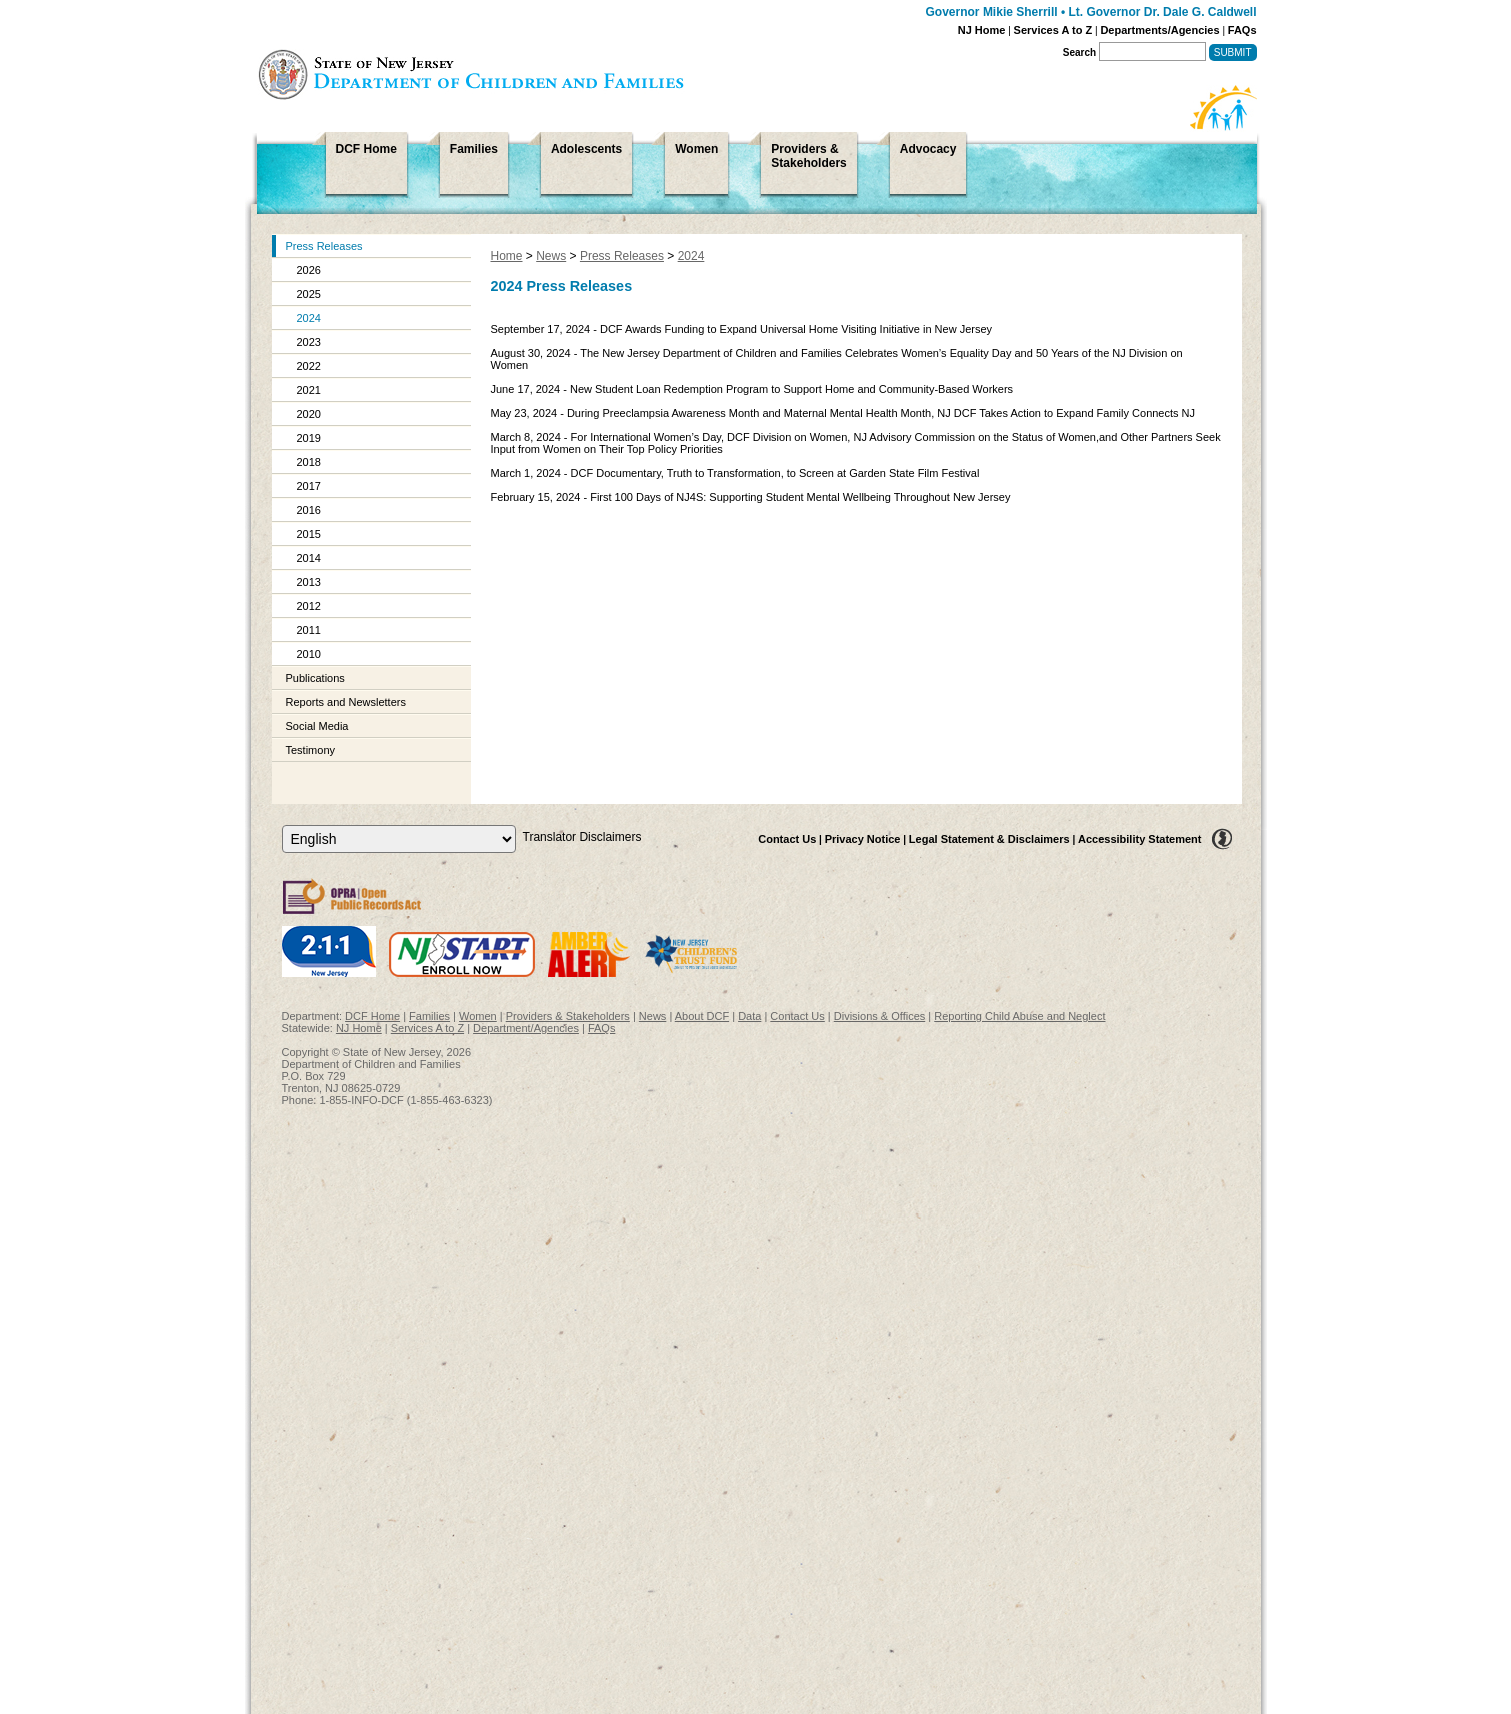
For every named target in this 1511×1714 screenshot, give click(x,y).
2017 (309, 486)
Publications (315, 678)
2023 (309, 342)
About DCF (702, 1016)
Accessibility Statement (1140, 839)
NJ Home (982, 30)
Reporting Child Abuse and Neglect (1019, 1016)
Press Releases (324, 246)
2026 (309, 270)
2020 (309, 414)
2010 (309, 654)
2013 (309, 582)
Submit (1233, 52)
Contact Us (787, 839)
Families (429, 1016)
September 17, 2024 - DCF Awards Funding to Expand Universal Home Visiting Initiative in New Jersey (742, 329)
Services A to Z (1053, 30)
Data (749, 1016)
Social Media (317, 726)
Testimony (311, 750)
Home (507, 256)
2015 (309, 534)
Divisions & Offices (880, 1016)
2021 (309, 390)
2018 (309, 462)
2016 (309, 510)
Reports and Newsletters (346, 702)
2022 (309, 366)
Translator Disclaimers (582, 837)
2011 (309, 630)
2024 (309, 318)
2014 (309, 558)
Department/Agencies (526, 1028)
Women (478, 1016)
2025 (309, 294)
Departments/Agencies (1159, 30)
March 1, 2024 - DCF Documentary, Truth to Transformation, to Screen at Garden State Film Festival (735, 473)
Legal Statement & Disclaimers (989, 839)
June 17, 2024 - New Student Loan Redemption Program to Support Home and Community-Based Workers (752, 389)
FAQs (1242, 30)
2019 (309, 438)
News (551, 256)
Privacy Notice (863, 839)
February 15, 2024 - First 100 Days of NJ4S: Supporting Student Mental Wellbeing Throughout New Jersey (751, 497)
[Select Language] (399, 839)
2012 (309, 606)
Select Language (281, 824)
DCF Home (372, 1016)
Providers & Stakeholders (568, 1016)
